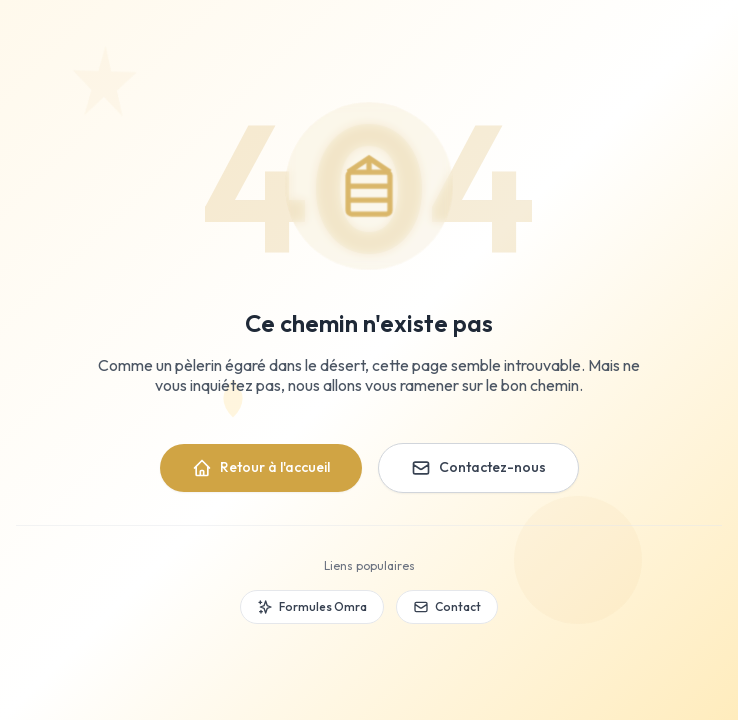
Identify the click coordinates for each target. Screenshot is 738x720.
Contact (447, 607)
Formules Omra (312, 607)
